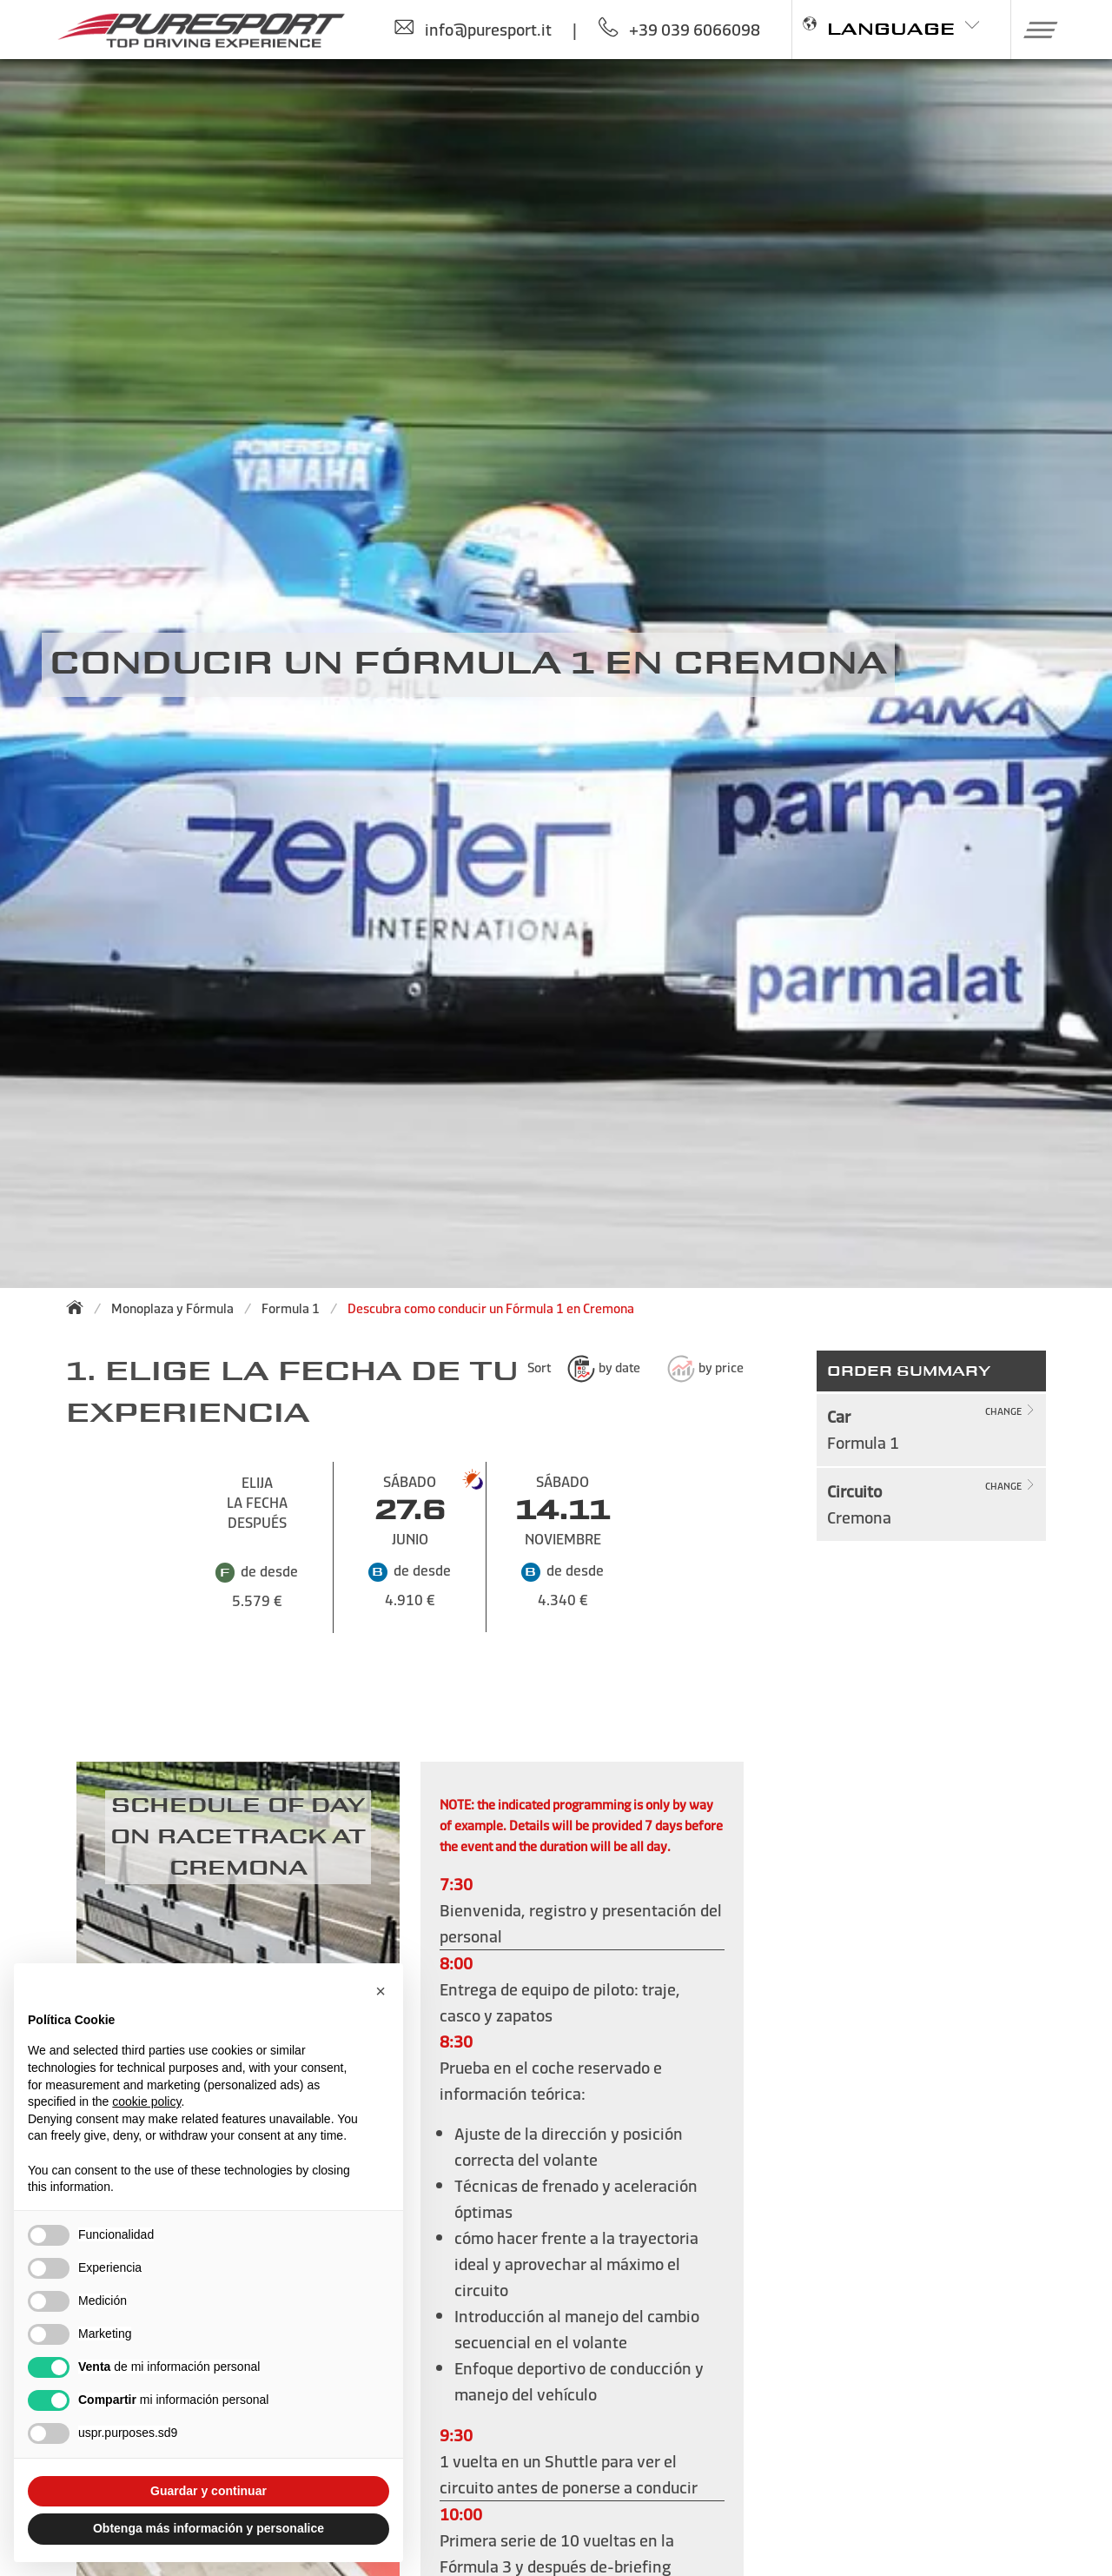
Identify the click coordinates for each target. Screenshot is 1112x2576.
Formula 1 (290, 1308)
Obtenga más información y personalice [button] (208, 2528)
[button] (1034, 29)
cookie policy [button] (146, 2101)
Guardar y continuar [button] (208, 2491)
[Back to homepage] (80, 1307)
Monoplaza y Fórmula (172, 1308)
